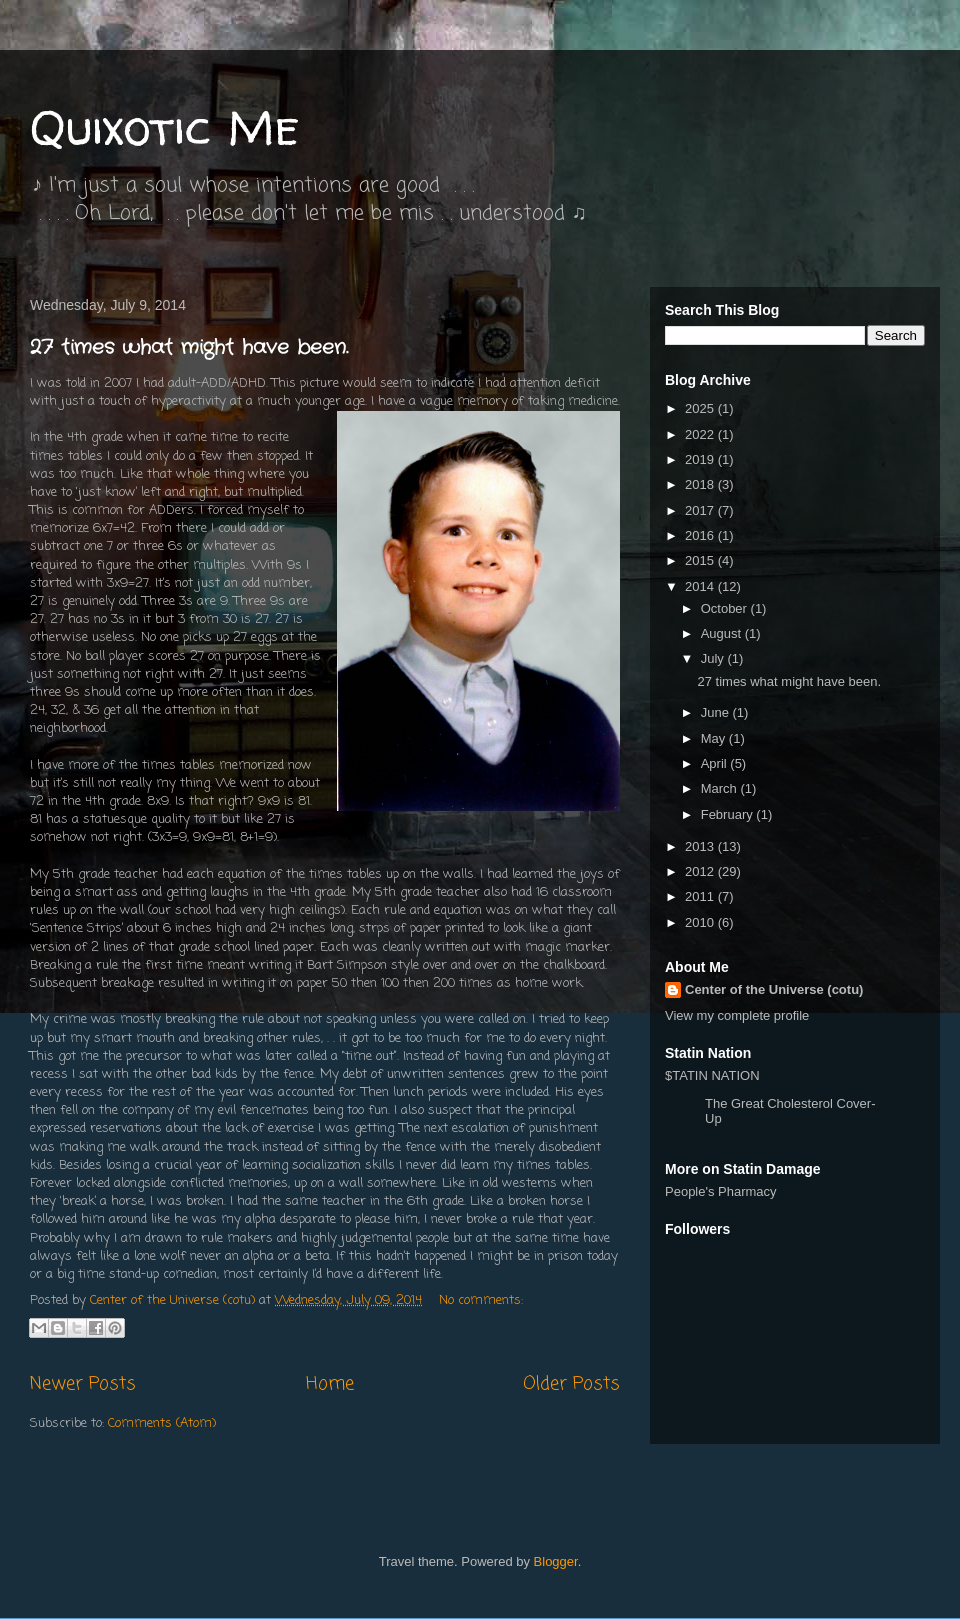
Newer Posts (83, 1384)
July (714, 658)
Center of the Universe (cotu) (774, 989)
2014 (701, 586)
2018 (701, 484)
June (717, 712)
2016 (701, 535)
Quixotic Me (164, 126)
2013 (701, 846)
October (726, 608)
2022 (701, 434)
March (721, 788)
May (715, 738)
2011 (701, 896)
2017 (701, 510)
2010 (701, 922)
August (723, 633)
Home (330, 1384)
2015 (701, 560)
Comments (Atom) (162, 1423)
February (729, 814)
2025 (701, 408)
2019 (701, 459)
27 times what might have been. (189, 347)
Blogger (556, 1561)
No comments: (481, 1300)
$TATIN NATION (775, 1097)
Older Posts (571, 1384)
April (716, 763)
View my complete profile (737, 1015)
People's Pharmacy (721, 1191)
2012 (701, 871)
